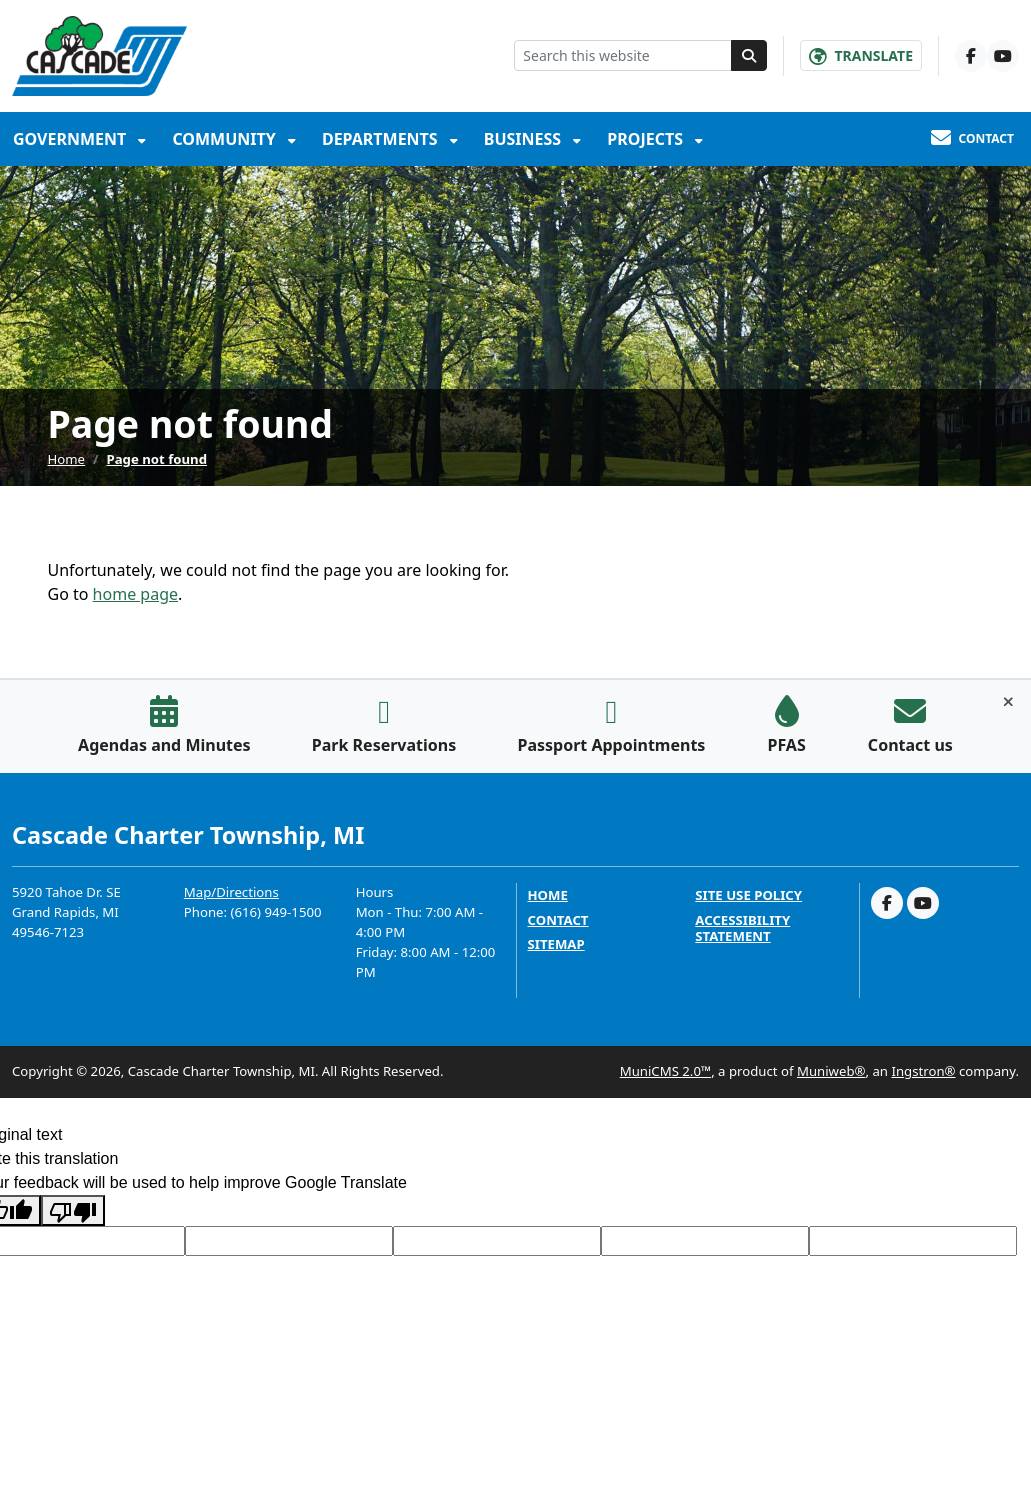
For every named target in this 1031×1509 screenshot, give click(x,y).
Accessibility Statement (742, 928)
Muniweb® (831, 1071)
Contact (558, 920)
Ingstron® (923, 1071)
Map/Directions (231, 892)
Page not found (157, 459)
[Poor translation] (73, 1210)
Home (67, 459)
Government (71, 139)
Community (226, 139)
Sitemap (556, 944)
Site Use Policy (748, 895)
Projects (647, 139)
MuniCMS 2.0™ (665, 1071)
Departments (382, 139)
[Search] (749, 55)
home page (135, 594)
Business (525, 139)
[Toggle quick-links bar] (1008, 702)
